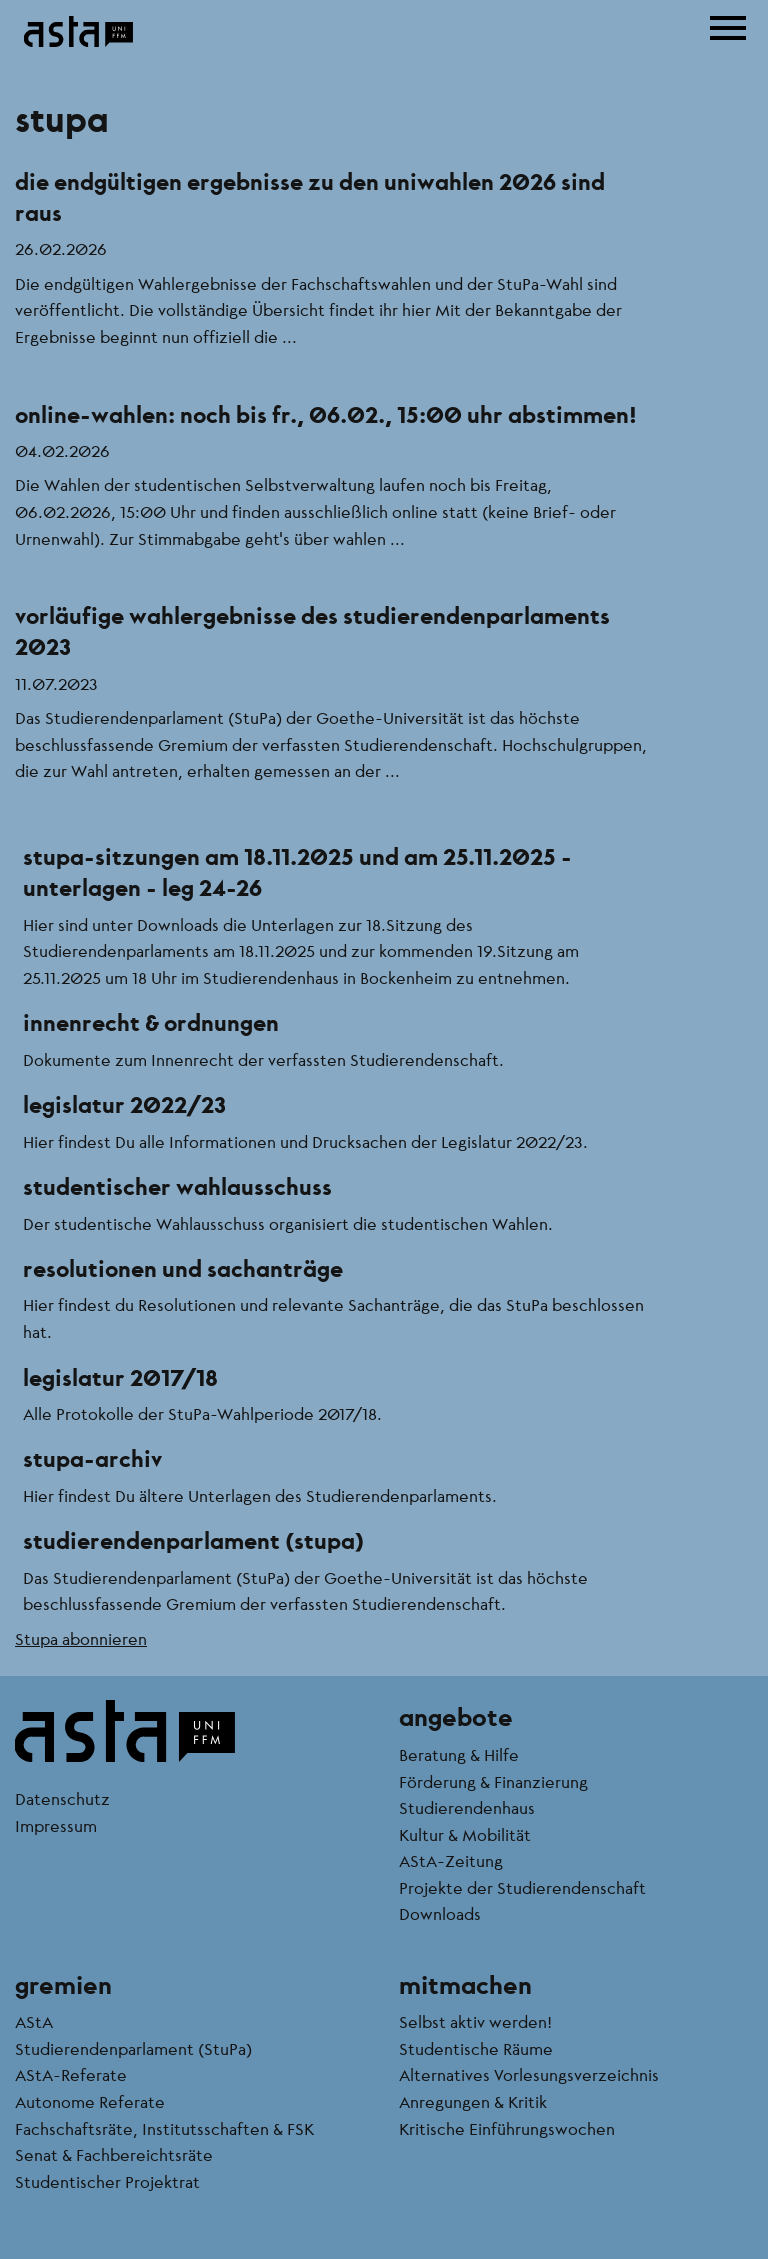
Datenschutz (62, 1798)
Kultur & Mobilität (465, 1834)
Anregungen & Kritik (473, 2101)
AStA (34, 2021)
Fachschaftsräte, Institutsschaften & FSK (164, 2128)
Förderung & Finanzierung (493, 1781)
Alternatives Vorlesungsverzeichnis (529, 2074)
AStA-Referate (71, 2074)
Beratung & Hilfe (459, 1754)
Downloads (440, 1913)
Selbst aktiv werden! (475, 2021)
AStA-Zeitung (451, 1860)
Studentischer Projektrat (107, 2181)
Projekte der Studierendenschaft (522, 1887)
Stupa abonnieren (81, 1638)
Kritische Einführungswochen (507, 2128)
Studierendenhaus (467, 1807)
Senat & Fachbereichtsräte (114, 2154)
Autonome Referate (90, 2101)
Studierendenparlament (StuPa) (133, 2048)
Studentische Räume (476, 2048)
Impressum (56, 1825)
